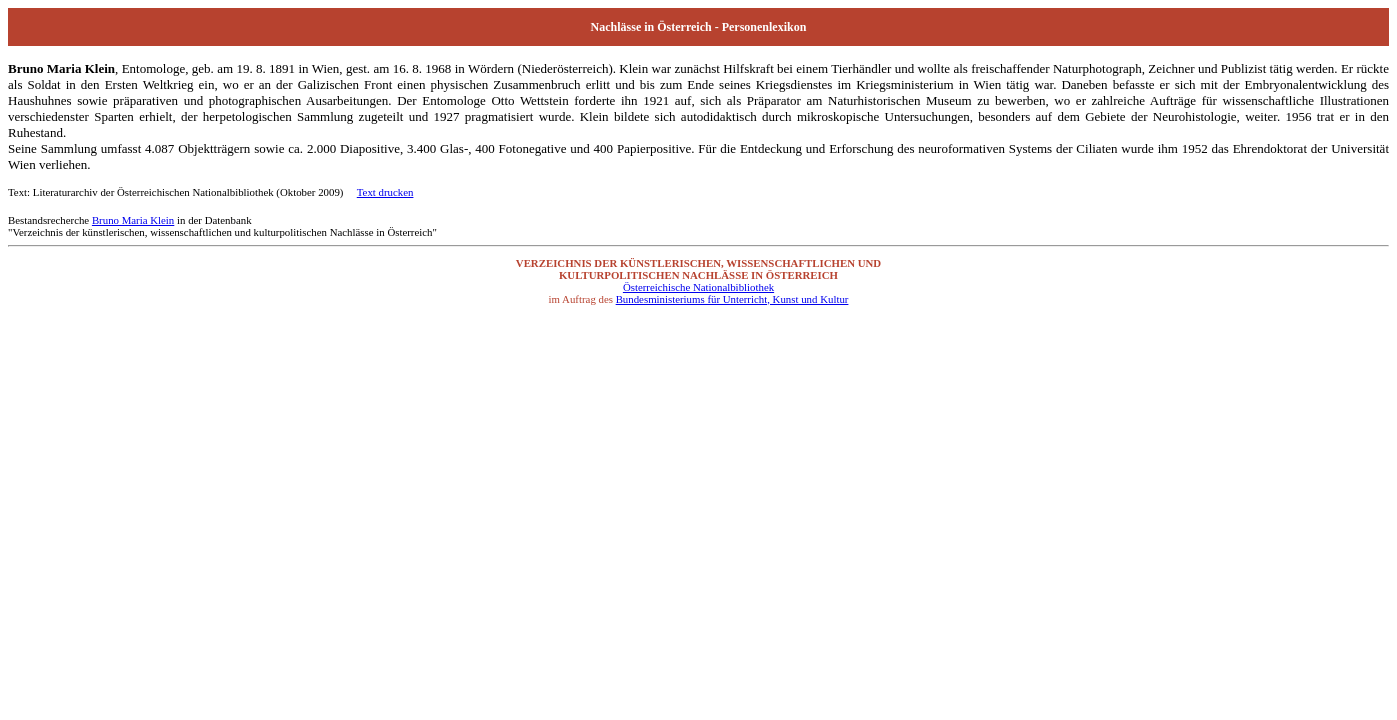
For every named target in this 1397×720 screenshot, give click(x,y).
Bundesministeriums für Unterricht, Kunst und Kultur (732, 299)
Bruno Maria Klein (133, 220)
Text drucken (385, 192)
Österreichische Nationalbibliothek (698, 287)
